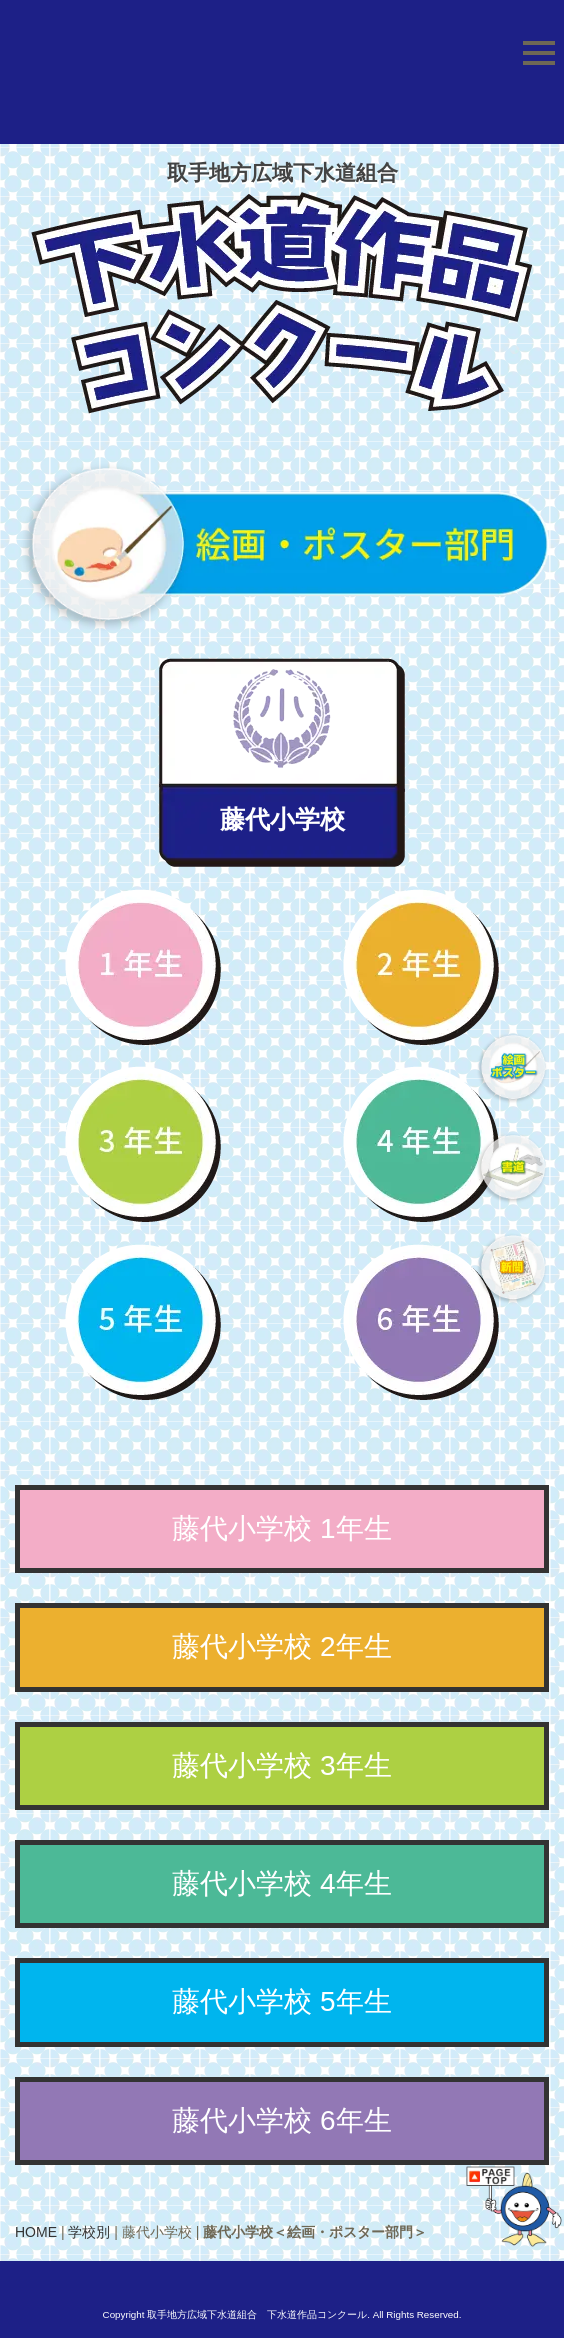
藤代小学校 (282, 819)
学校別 (89, 2232)
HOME (36, 2232)
